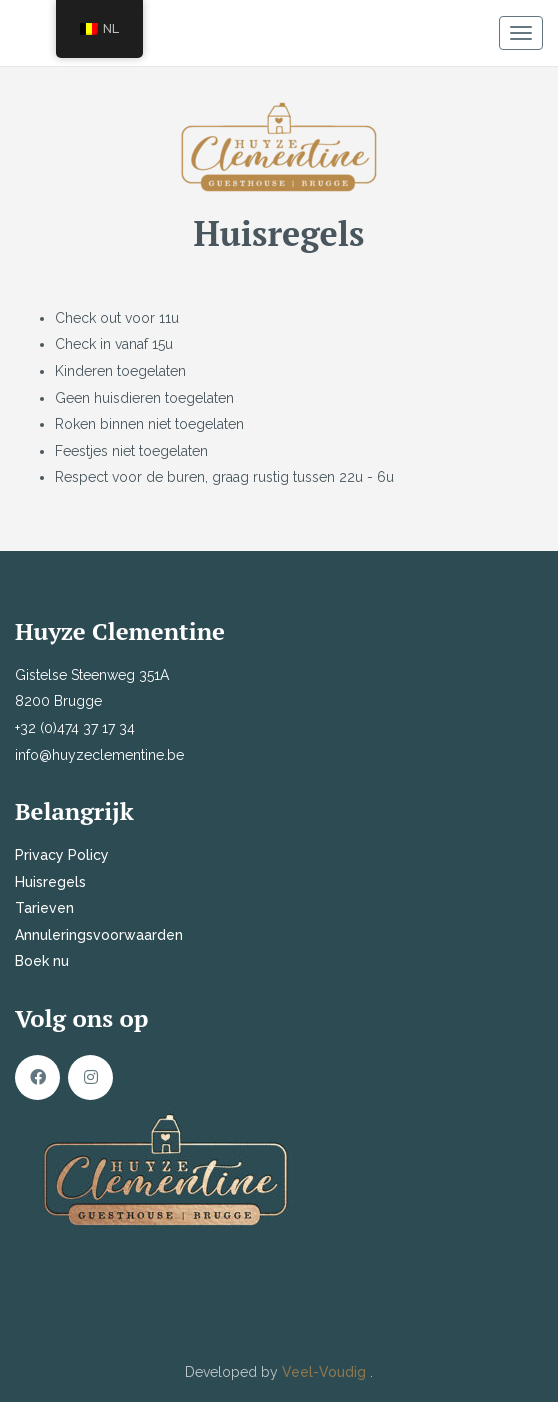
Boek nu (42, 961)
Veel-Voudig (326, 1372)
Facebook (37, 1077)
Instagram (90, 1077)
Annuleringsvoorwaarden (99, 935)
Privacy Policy (62, 855)
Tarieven (44, 908)
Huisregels (50, 882)
